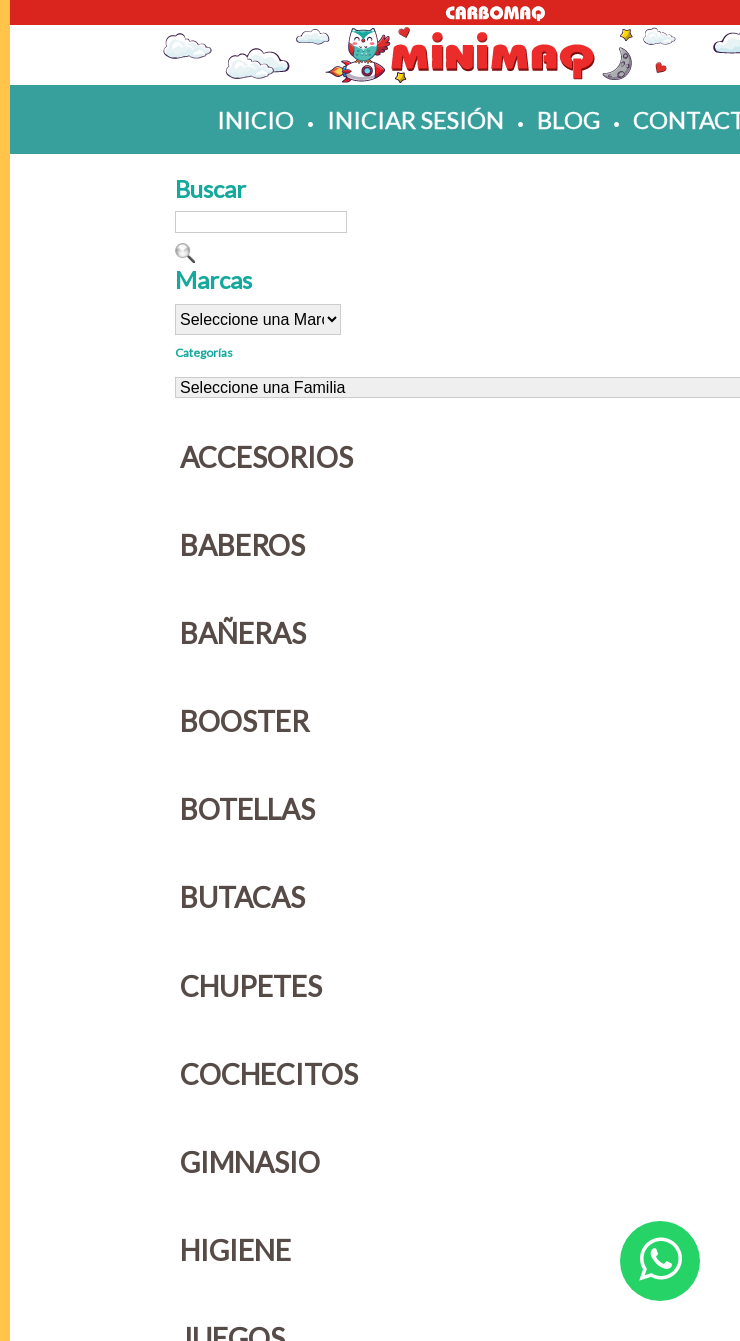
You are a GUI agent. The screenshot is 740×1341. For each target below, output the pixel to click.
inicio (255, 119)
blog (568, 119)
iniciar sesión (415, 119)
